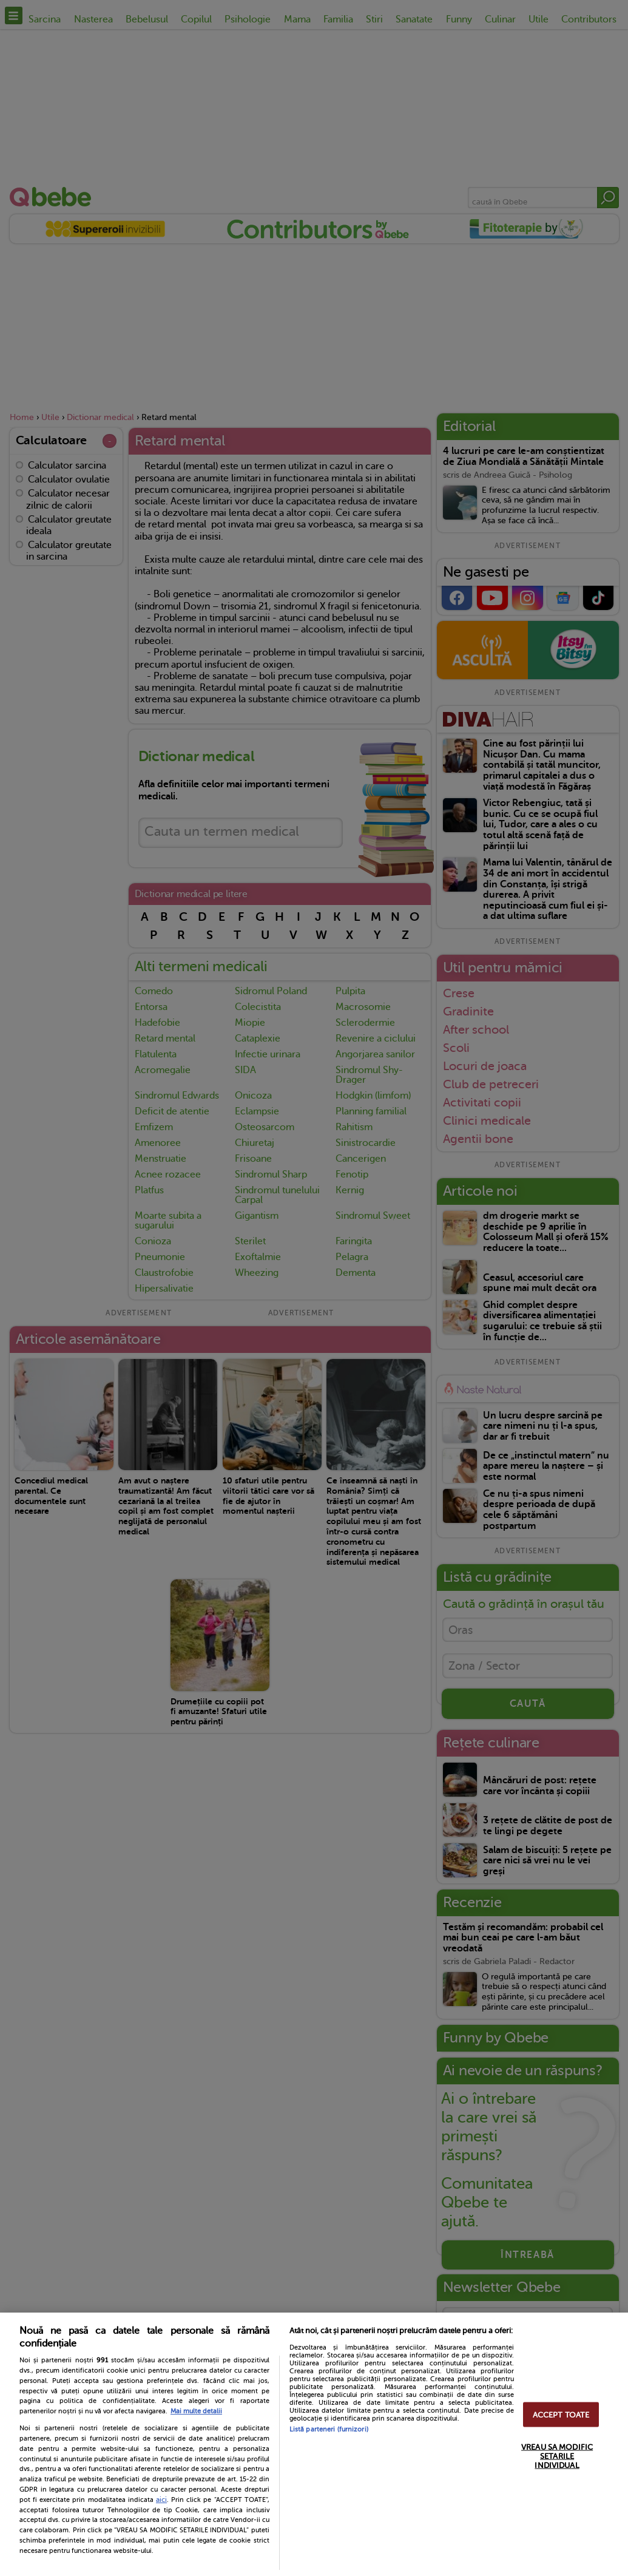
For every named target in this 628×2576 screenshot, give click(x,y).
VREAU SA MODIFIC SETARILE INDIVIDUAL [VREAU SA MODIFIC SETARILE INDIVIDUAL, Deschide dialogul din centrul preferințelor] (557, 2455)
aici (161, 2499)
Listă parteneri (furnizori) (328, 2429)
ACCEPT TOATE (561, 2414)
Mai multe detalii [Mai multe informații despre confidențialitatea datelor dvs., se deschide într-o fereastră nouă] (196, 2411)
